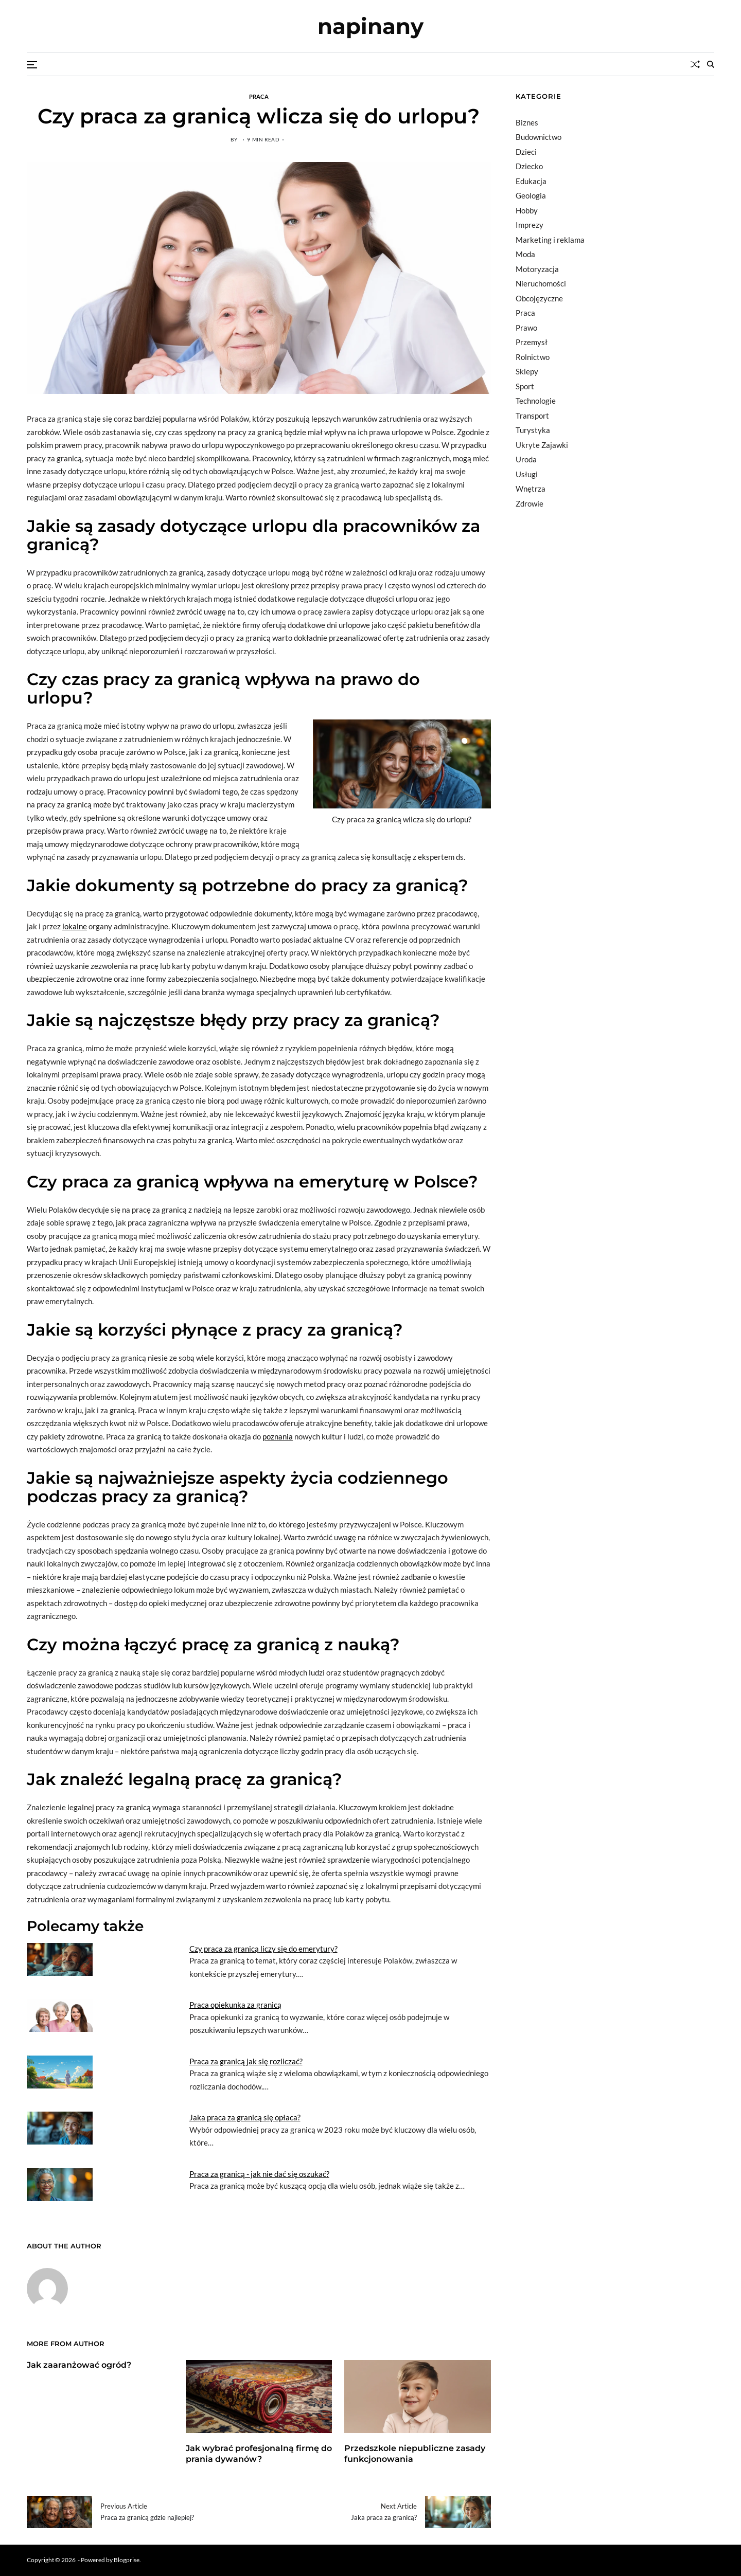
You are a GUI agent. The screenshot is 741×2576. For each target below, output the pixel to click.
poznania (277, 1436)
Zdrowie (529, 503)
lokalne (74, 926)
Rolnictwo (533, 357)
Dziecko (529, 166)
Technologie (536, 400)
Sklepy (527, 371)
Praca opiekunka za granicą (235, 2004)
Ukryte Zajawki (542, 444)
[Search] (710, 64)
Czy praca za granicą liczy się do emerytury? (263, 1948)
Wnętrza (530, 488)
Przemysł (532, 342)
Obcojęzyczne (539, 298)
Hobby (527, 210)
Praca (259, 96)
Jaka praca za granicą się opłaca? (245, 2117)
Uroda (526, 459)
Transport (532, 415)
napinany (370, 26)
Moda (525, 254)
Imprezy (529, 224)
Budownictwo (538, 136)
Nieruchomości (541, 283)
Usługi (527, 474)
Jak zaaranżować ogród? (79, 2365)
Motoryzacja (537, 269)
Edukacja (531, 181)
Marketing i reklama (550, 239)
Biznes (527, 122)
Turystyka (533, 430)
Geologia (531, 195)
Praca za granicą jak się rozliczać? (246, 2061)
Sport (525, 386)
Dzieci (526, 151)
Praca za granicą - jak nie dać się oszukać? (259, 2173)
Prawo (526, 327)
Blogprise (126, 2560)
